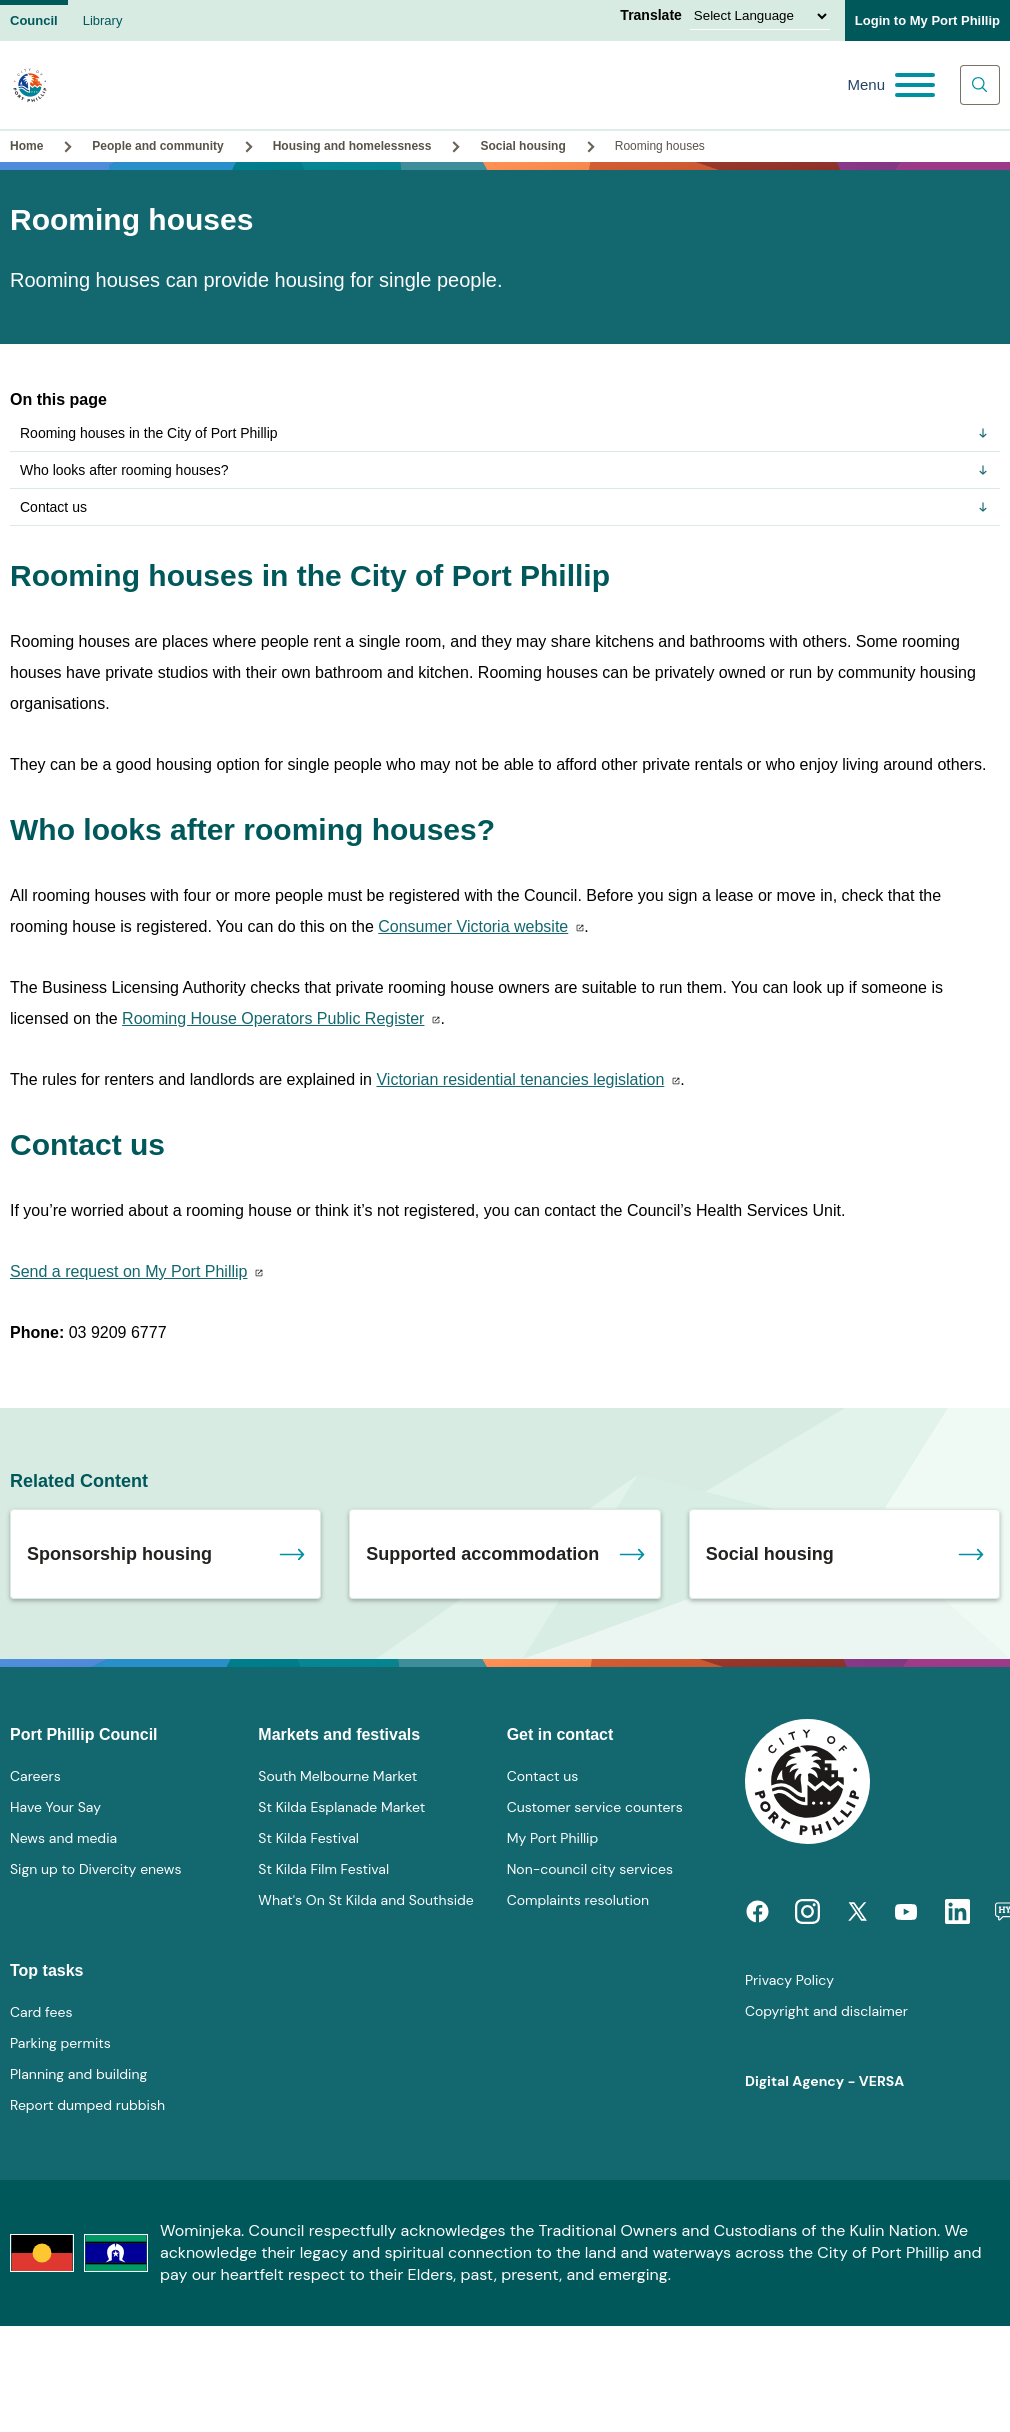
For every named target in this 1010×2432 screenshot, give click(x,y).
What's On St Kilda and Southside (365, 1900)
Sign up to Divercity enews (96, 1869)
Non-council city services (590, 1869)
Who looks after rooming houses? (505, 470)
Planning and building (78, 2074)
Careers (35, 1776)
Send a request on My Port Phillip (128, 1271)
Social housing (522, 146)
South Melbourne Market (337, 1776)
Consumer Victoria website (473, 926)
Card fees (41, 2012)
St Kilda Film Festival (323, 1869)
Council (34, 20)
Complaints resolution (578, 1900)
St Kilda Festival (308, 1838)
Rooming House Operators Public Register (273, 1018)
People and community (157, 146)
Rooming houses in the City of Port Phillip (505, 433)
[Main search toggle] (980, 85)
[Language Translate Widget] (760, 16)
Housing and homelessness (352, 146)
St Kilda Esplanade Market (341, 1807)
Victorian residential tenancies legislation (520, 1079)
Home (26, 146)
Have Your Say (55, 1807)
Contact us (505, 507)
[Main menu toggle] (891, 85)
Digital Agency (794, 2081)
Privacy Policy (789, 1980)
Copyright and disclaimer (826, 2011)
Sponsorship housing (119, 1554)
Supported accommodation (482, 1554)
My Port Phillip (553, 1838)
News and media (63, 1838)
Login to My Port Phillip (927, 20)
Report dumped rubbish (87, 2105)
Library (103, 20)
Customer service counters (595, 1807)
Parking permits (60, 2043)
